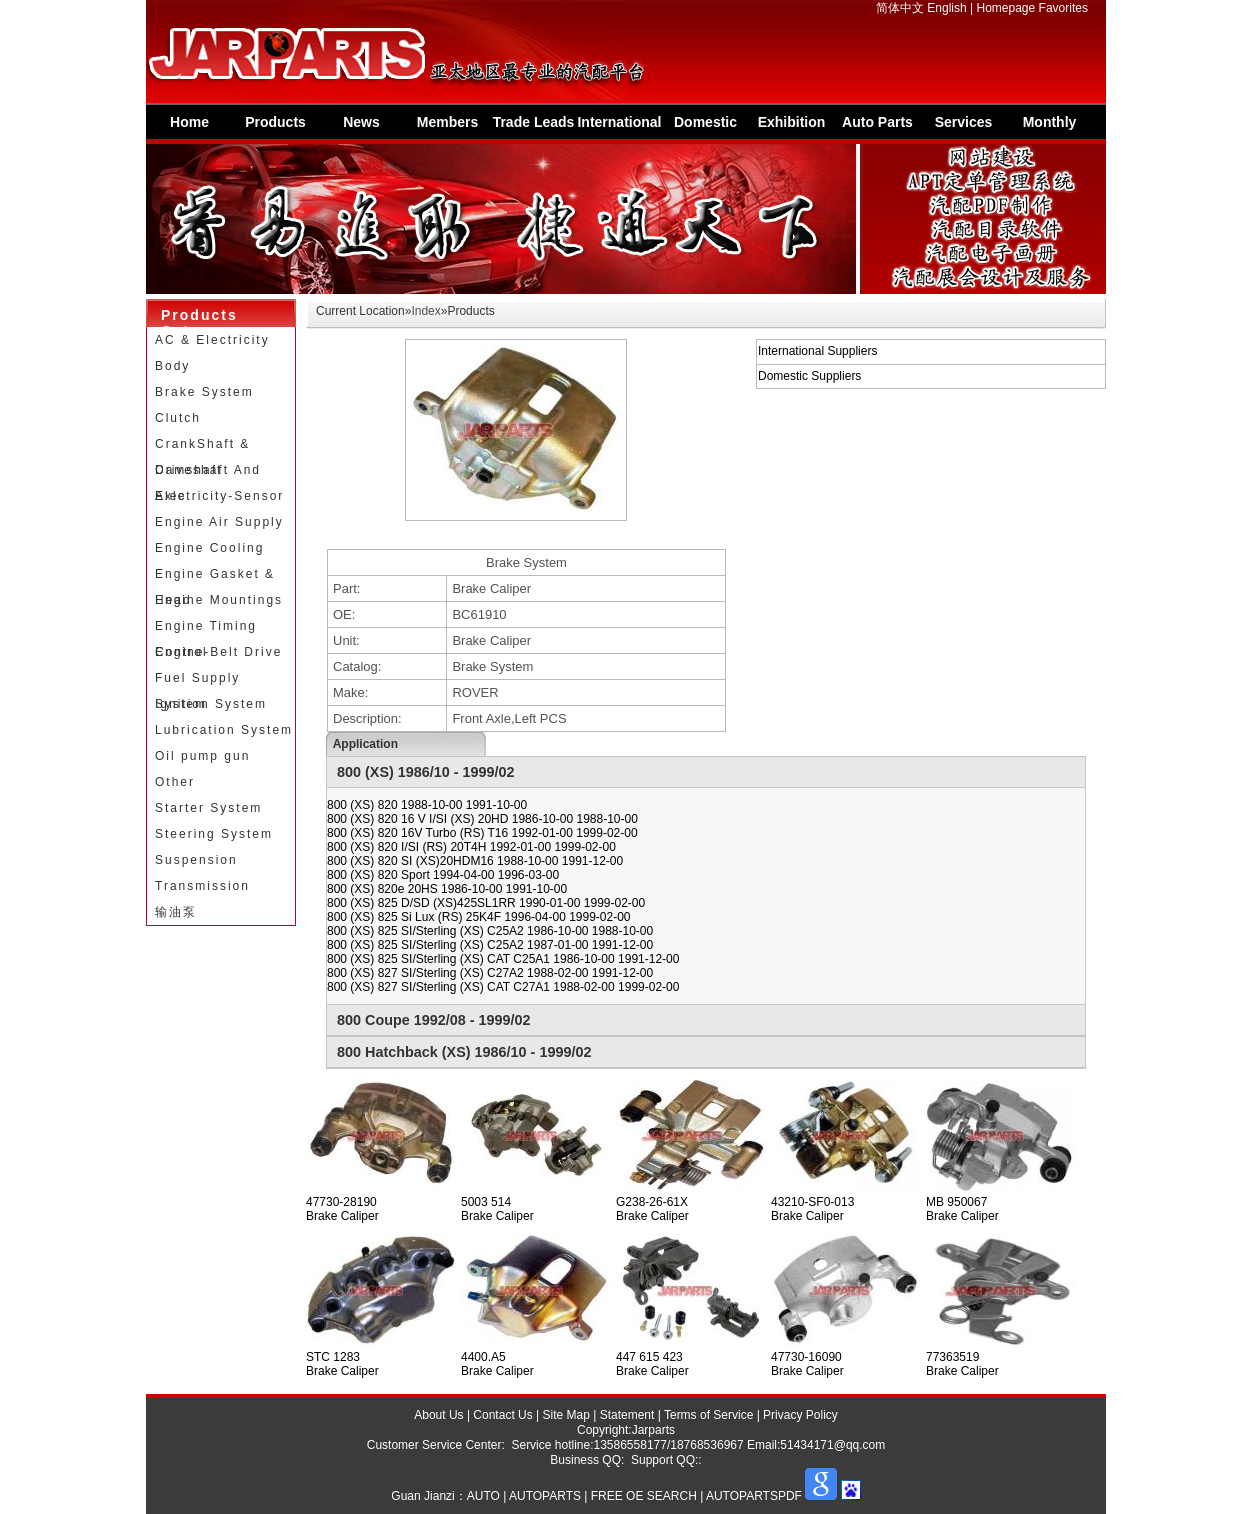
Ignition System (211, 704)
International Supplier (619, 126)
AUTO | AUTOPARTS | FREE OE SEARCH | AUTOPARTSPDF (634, 1496)
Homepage (1006, 8)
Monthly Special (1050, 126)
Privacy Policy (800, 1415)
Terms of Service (708, 1415)
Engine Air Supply (219, 522)
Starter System (208, 808)
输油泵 (176, 912)
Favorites (1063, 8)
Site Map (566, 1415)
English (946, 8)
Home (189, 122)
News (361, 122)
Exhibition (792, 122)
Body (172, 366)
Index (425, 311)
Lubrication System (224, 730)
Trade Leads (534, 122)
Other (175, 782)
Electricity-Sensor (219, 496)
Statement (627, 1415)
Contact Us (502, 1415)
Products (275, 122)
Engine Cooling (209, 548)
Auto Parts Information (877, 126)
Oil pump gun (202, 756)
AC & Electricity (212, 340)
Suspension (196, 860)
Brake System (204, 392)
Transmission (202, 886)
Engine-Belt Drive (218, 652)
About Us (438, 1415)
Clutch (178, 418)
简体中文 (900, 8)
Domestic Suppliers (706, 126)
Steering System (214, 834)
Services (964, 122)
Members (447, 122)
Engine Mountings (219, 600)
